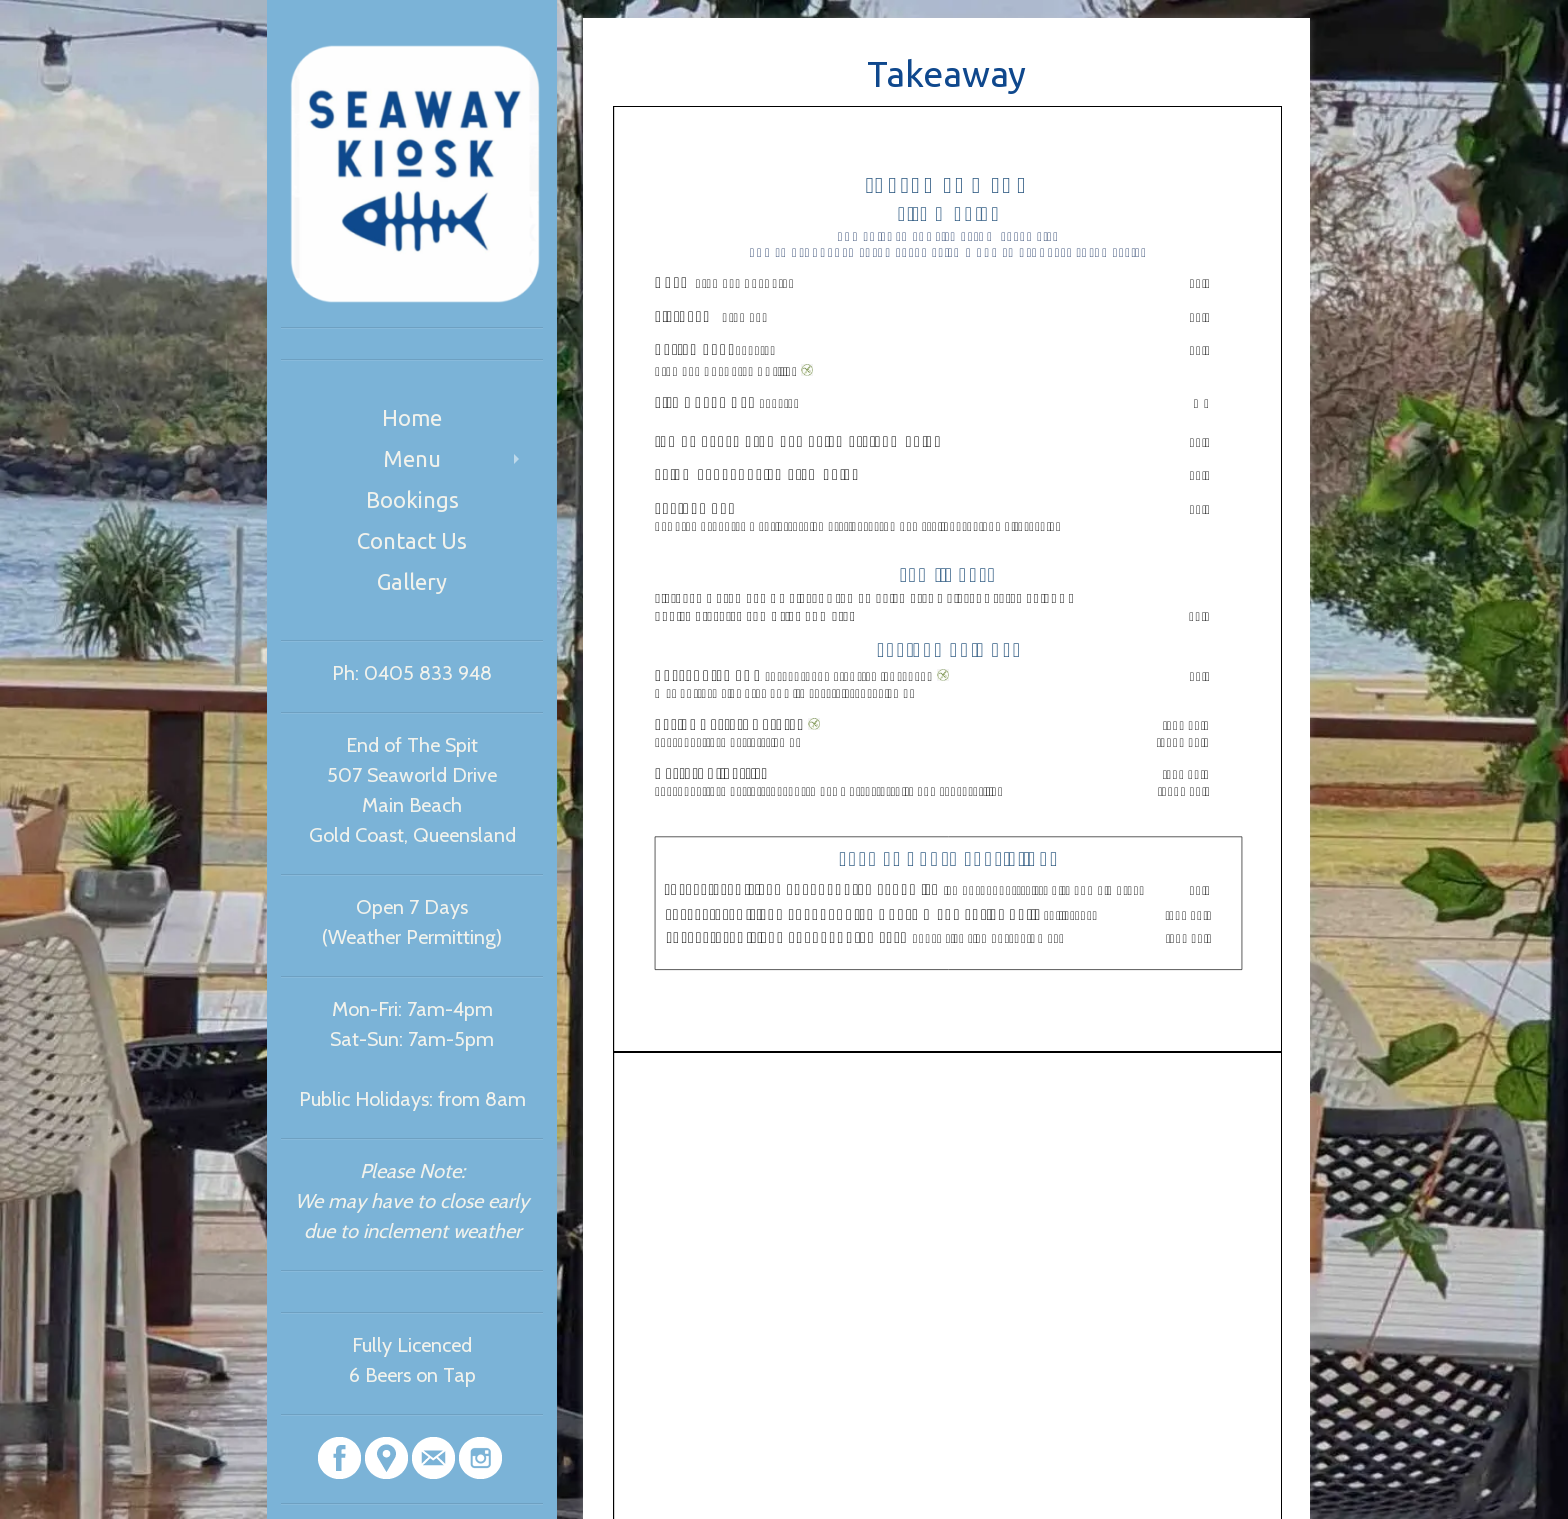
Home (412, 417)
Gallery (412, 581)
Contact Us (412, 540)
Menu (412, 458)
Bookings (412, 499)
